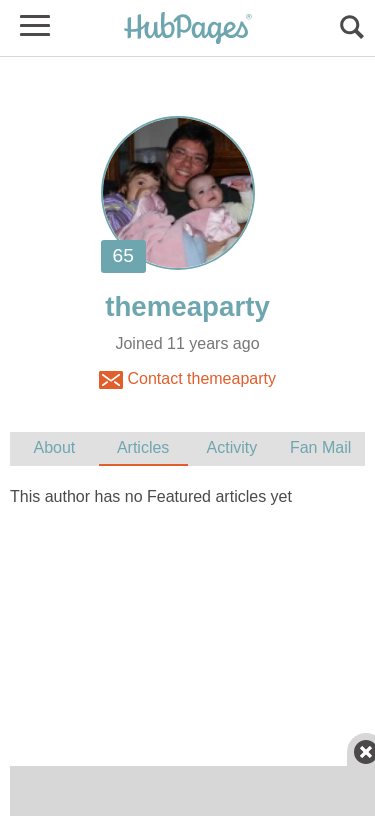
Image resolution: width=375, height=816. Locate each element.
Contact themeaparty (187, 380)
